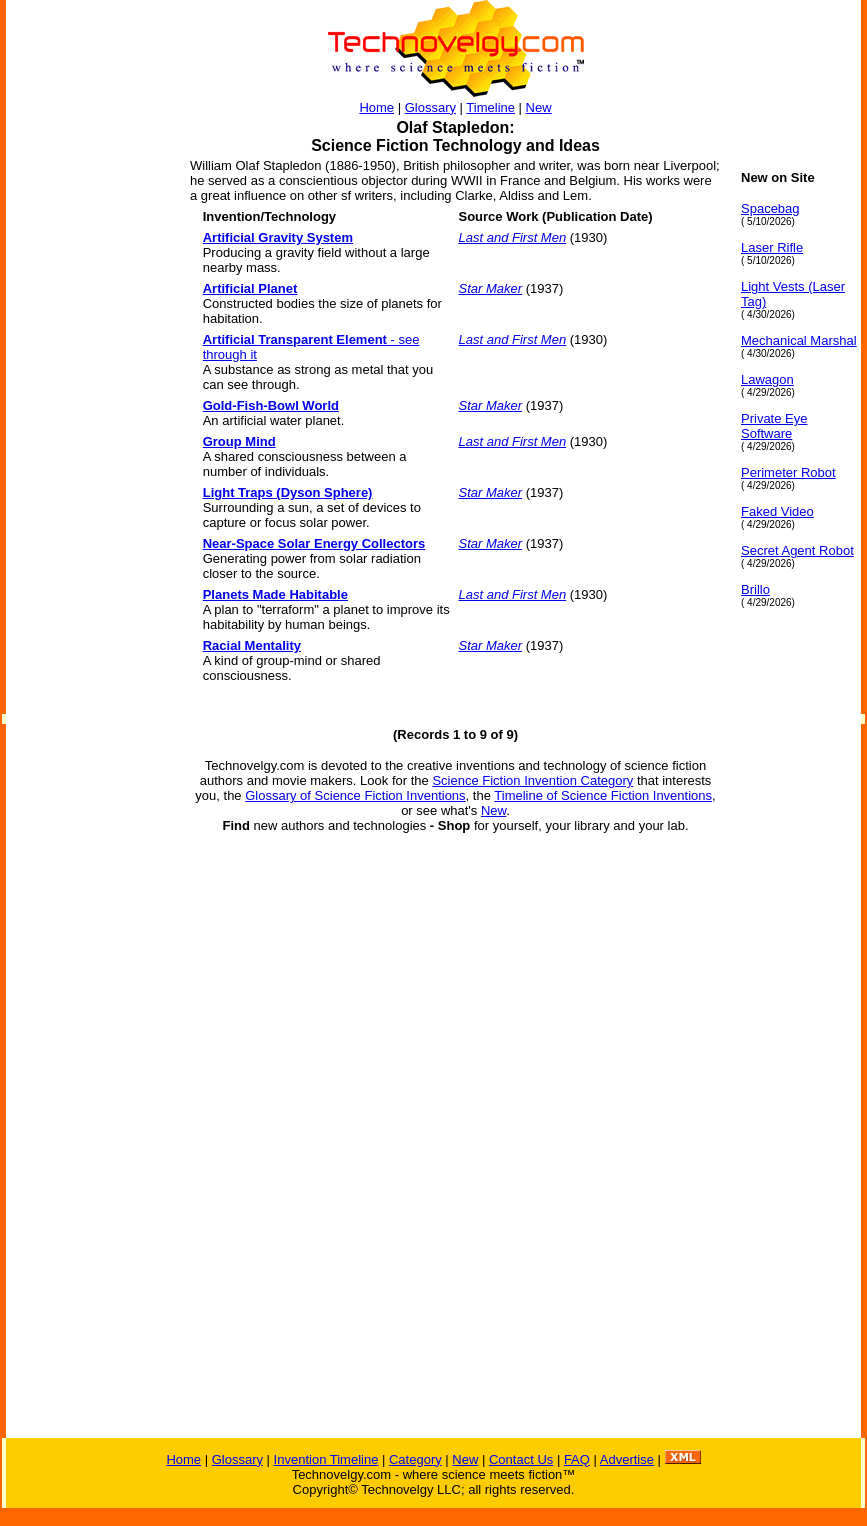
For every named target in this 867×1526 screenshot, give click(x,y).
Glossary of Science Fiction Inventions (355, 795)
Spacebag (770, 208)
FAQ (577, 1459)
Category (415, 1459)
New (539, 107)
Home (376, 107)
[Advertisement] (86, 470)
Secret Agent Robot (797, 550)
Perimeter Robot (788, 472)
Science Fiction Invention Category (532, 780)
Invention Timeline (326, 1459)
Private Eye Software (774, 426)
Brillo (755, 589)
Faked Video (777, 511)
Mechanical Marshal (799, 340)
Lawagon (767, 379)
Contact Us (521, 1459)
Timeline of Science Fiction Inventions (603, 795)
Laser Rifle (772, 247)
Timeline (490, 107)
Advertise (627, 1459)
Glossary (430, 107)
